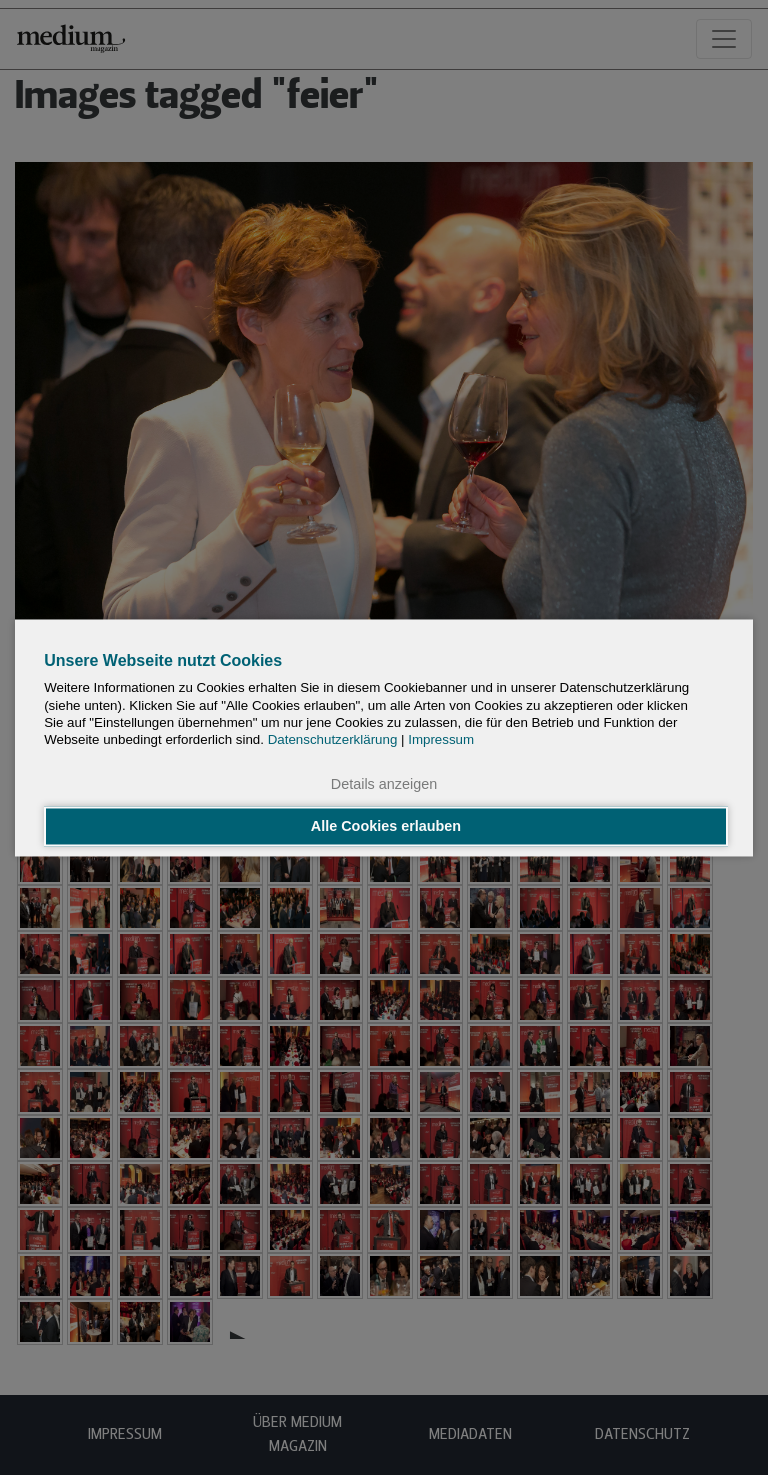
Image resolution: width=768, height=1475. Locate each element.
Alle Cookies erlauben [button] (386, 826)
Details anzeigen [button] (384, 785)
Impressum (441, 740)
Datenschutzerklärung (333, 740)
